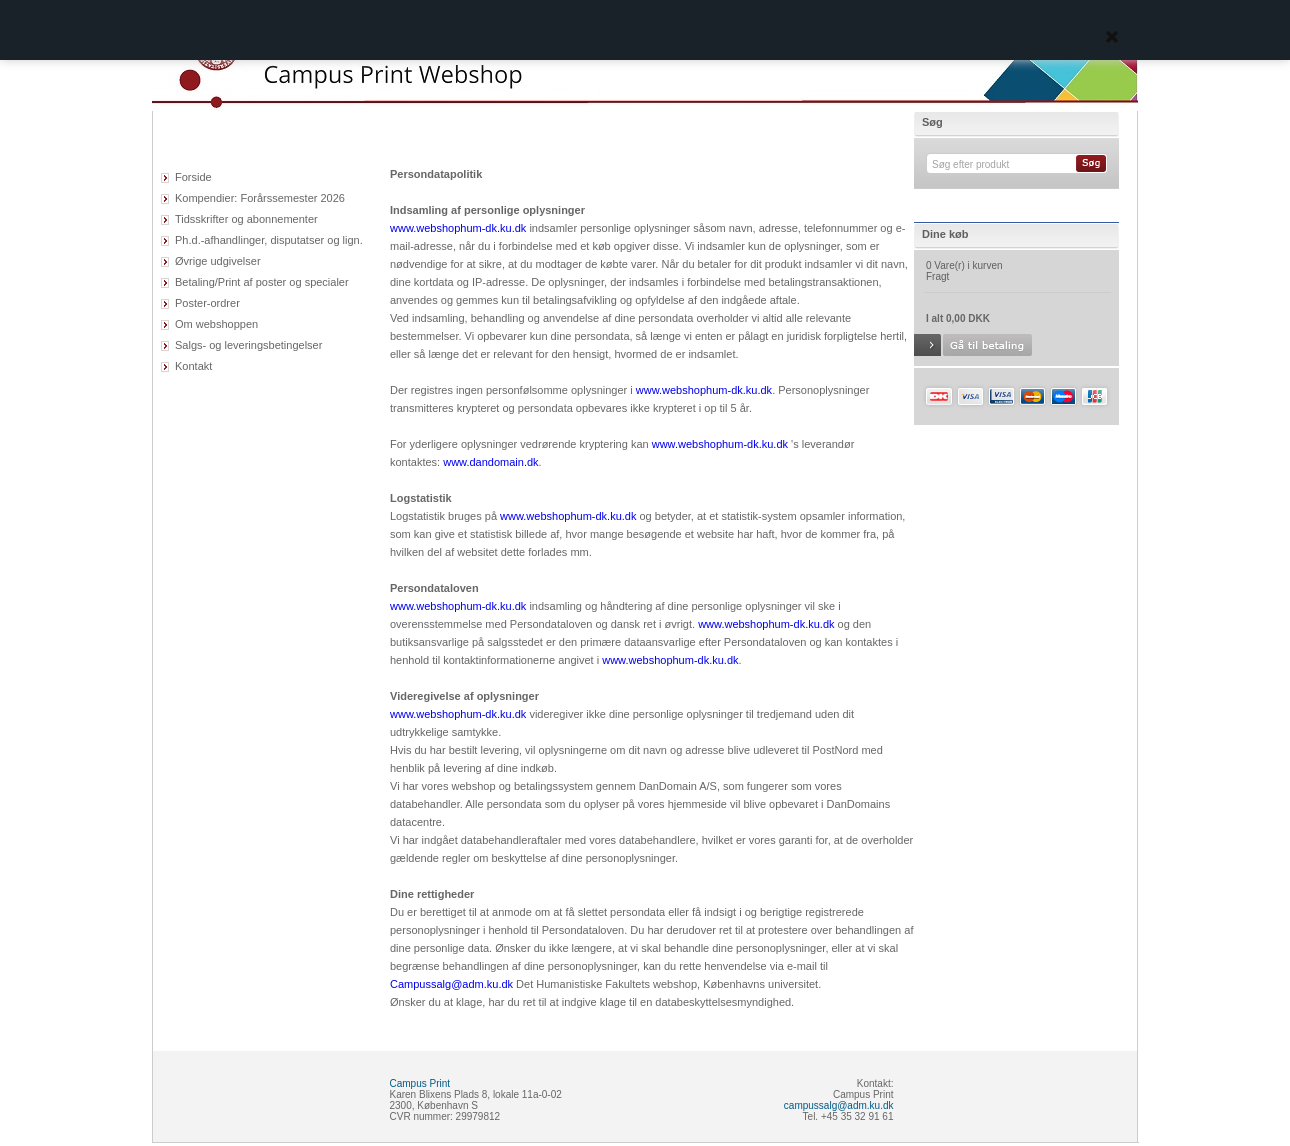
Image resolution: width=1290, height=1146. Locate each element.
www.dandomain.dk (490, 462)
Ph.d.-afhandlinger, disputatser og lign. (269, 240)
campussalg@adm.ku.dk (839, 1105)
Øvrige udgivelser (218, 261)
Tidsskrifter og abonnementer (246, 219)
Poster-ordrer (207, 303)
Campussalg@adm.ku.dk (451, 984)
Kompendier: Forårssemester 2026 (260, 198)
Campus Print (420, 1083)
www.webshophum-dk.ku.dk (458, 228)
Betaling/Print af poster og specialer (262, 282)
